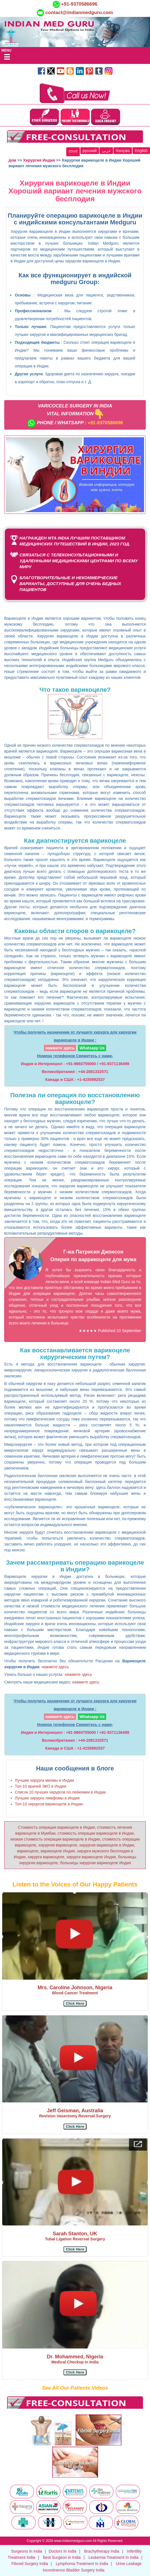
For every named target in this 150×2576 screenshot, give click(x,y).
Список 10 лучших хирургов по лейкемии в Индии (60, 1792)
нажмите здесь (60, 1048)
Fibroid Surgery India (29, 2563)
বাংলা (73, 151)
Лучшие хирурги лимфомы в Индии (47, 1798)
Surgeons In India (26, 2551)
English (141, 150)
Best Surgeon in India (62, 2557)
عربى (106, 150)
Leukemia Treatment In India (113, 2557)
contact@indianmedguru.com (79, 12)
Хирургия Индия (39, 160)
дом (12, 160)
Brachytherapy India (101, 2551)
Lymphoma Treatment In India (82, 2563)
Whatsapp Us (92, 1048)
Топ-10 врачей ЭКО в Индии (40, 1786)
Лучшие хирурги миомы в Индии (44, 1780)
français (123, 150)
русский (90, 150)
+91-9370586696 (79, 4)
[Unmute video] (75, 474)
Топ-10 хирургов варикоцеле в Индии (49, 1804)
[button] (74, 2003)
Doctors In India (62, 2551)
